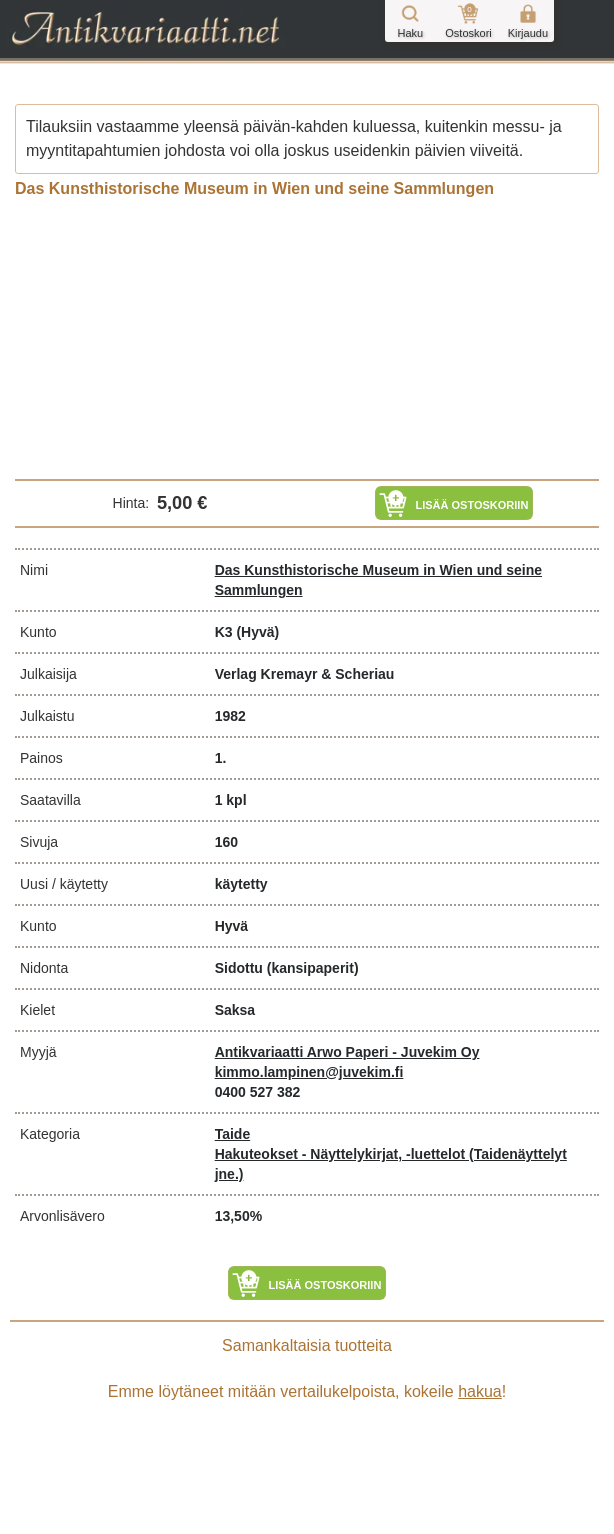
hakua (480, 1391)
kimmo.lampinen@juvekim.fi (309, 1072)
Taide (233, 1134)
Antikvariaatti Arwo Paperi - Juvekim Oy (347, 1052)
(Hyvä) (257, 632)
